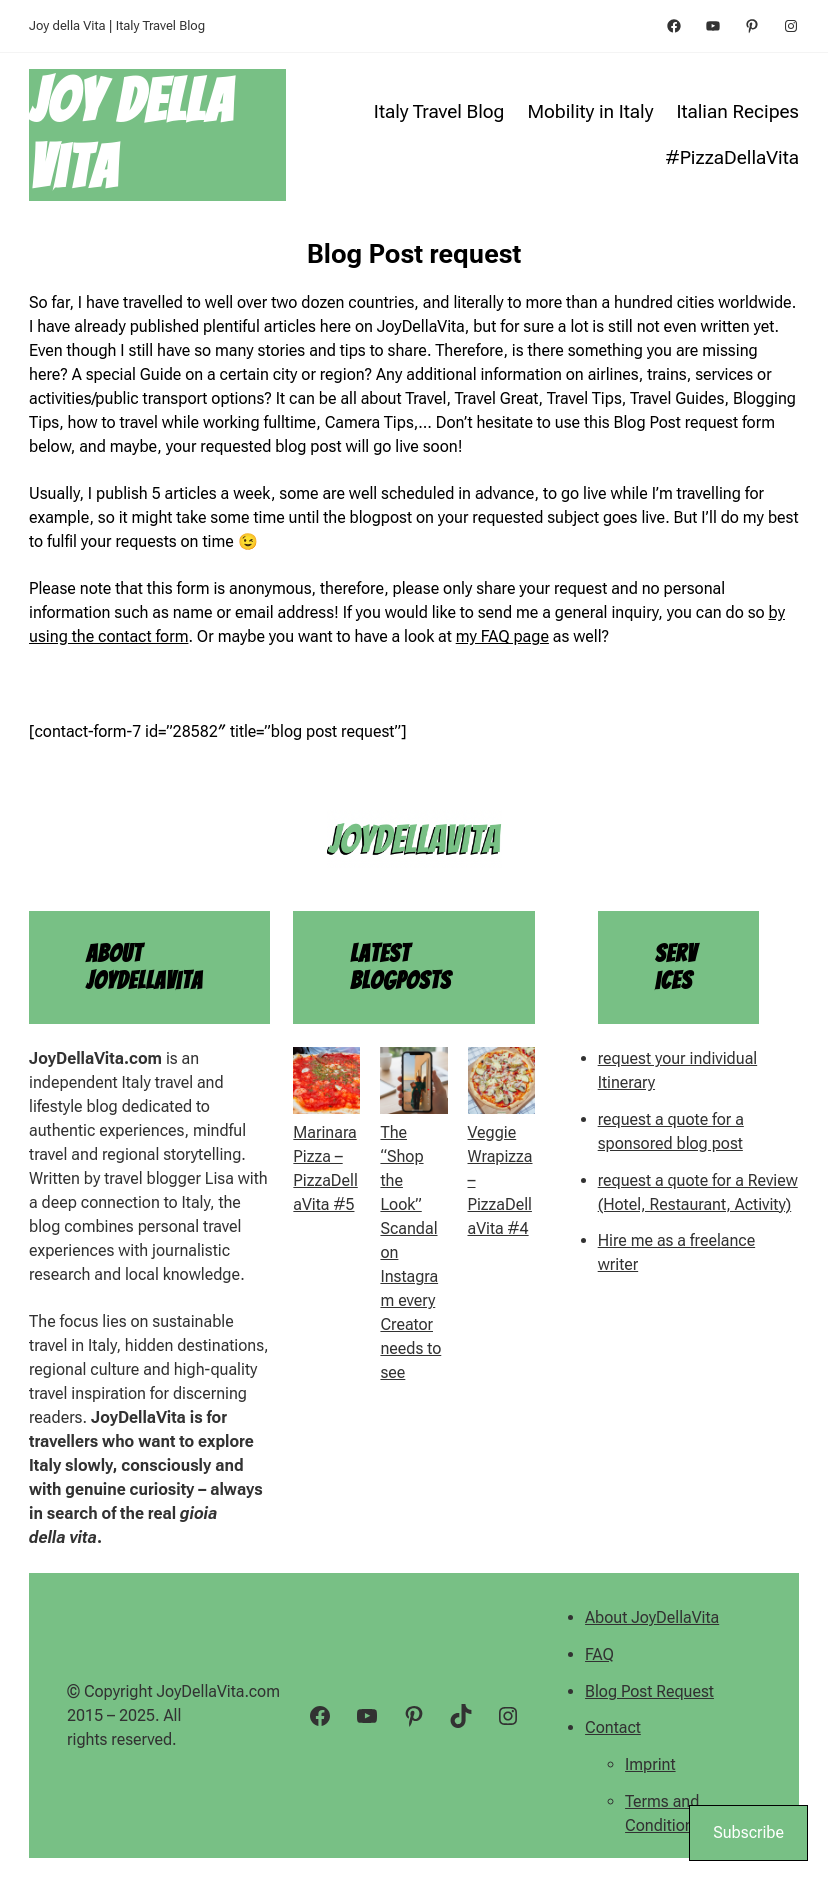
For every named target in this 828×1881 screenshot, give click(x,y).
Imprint (650, 1764)
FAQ (599, 1654)
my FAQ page (502, 636)
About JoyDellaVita (652, 1617)
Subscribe (748, 1832)
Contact (613, 1727)
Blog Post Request (649, 1691)
